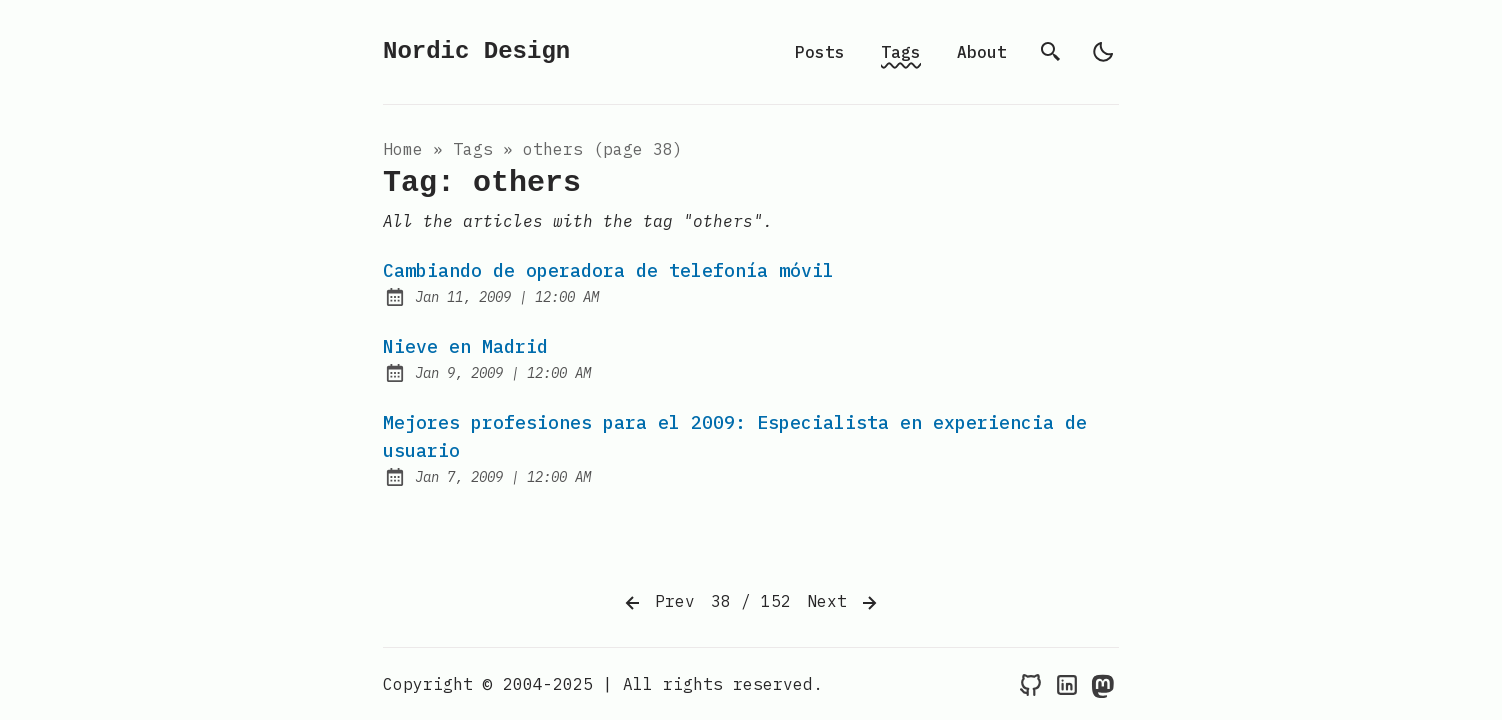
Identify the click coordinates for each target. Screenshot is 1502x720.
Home (403, 149)
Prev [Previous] (658, 603)
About (982, 52)
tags (473, 149)
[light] (1103, 52)
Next (844, 603)
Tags (901, 52)
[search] (1051, 52)
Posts (820, 52)
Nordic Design (476, 51)
